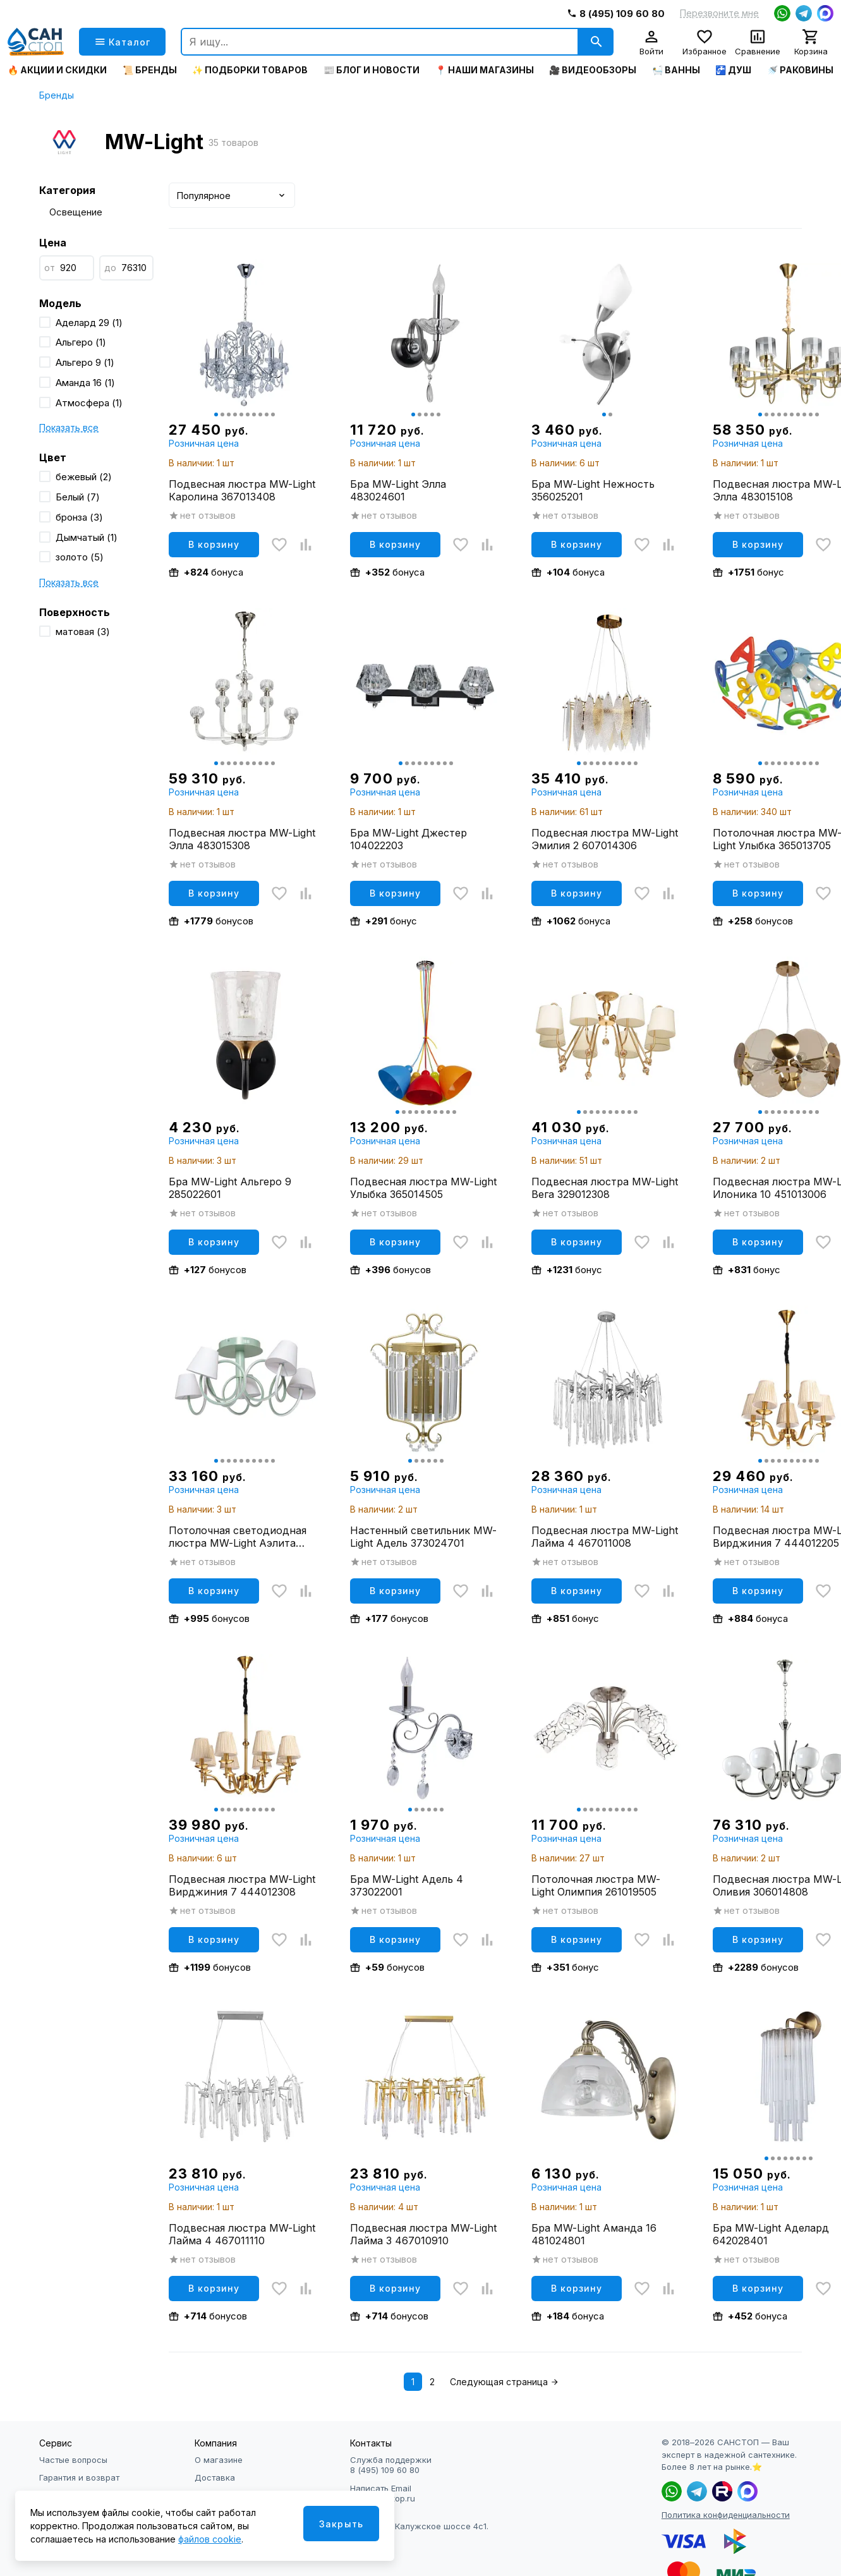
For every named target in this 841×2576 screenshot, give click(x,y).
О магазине (219, 2460)
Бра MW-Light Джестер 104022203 (408, 839)
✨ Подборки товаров (250, 70)
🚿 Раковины (800, 70)
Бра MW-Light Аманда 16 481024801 (593, 2234)
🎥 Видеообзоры (592, 70)
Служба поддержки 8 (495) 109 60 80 (391, 2465)
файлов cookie (209, 2539)
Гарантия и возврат (79, 2477)
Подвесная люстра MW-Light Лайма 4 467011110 (242, 2234)
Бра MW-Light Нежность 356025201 (593, 490)
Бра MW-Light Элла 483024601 (398, 490)
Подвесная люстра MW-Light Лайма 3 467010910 (423, 2234)
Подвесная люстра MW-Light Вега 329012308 (604, 1187)
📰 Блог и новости (372, 70)
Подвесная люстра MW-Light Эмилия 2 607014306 (604, 839)
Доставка (215, 2477)
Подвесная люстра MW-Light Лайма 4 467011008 (604, 1536)
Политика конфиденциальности (726, 2515)
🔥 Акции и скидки (57, 70)
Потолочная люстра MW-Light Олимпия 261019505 (595, 1885)
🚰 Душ (733, 70)
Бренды (56, 95)
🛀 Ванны (676, 70)
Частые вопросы (73, 2460)
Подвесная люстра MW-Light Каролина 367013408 (242, 490)
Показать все (69, 427)
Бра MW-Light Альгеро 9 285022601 (230, 1187)
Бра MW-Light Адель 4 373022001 (406, 1885)
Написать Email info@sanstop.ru (382, 2493)
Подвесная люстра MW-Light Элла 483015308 (242, 839)
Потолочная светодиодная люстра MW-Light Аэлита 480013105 (237, 1536)
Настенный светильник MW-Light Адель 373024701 (423, 1536)
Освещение (75, 212)
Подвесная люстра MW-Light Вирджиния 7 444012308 (242, 1885)
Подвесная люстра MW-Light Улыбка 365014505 (423, 1187)
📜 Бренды (150, 70)
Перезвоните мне (719, 13)
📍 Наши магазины (484, 70)
